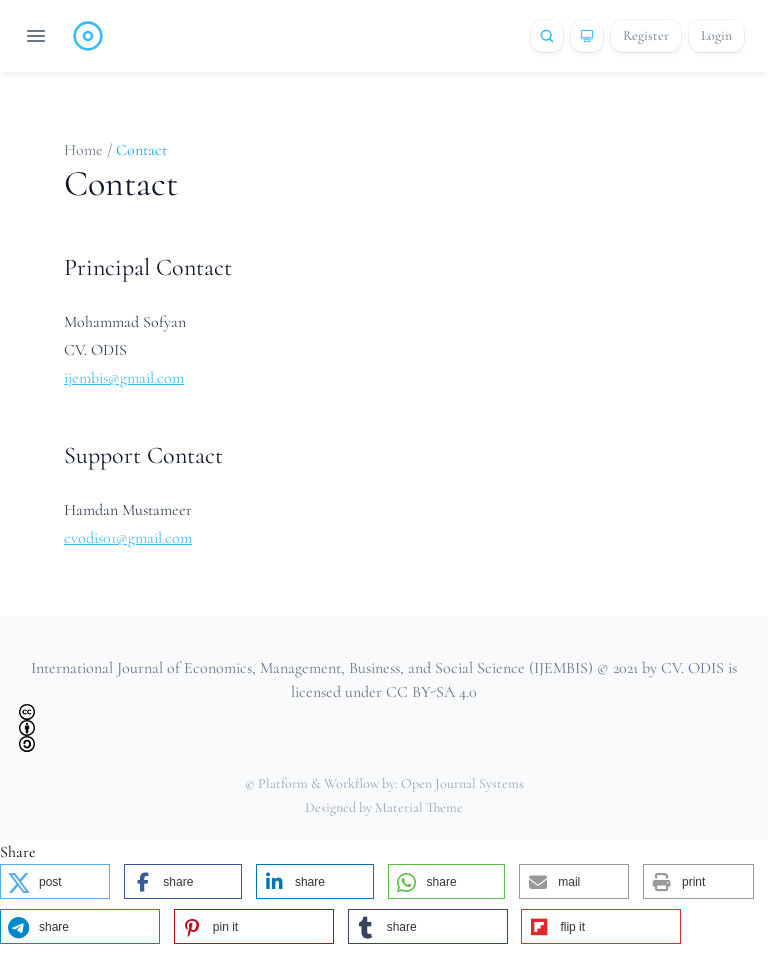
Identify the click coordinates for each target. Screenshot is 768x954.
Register (646, 35)
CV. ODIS (692, 668)
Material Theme (419, 807)
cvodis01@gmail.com (128, 538)
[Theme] (587, 36)
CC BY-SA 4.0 (431, 692)
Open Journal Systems (462, 783)
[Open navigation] (36, 36)
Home (85, 150)
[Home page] (88, 36)
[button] (55, 881)
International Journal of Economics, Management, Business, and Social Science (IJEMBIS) (312, 668)
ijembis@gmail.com (124, 378)
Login (716, 35)
